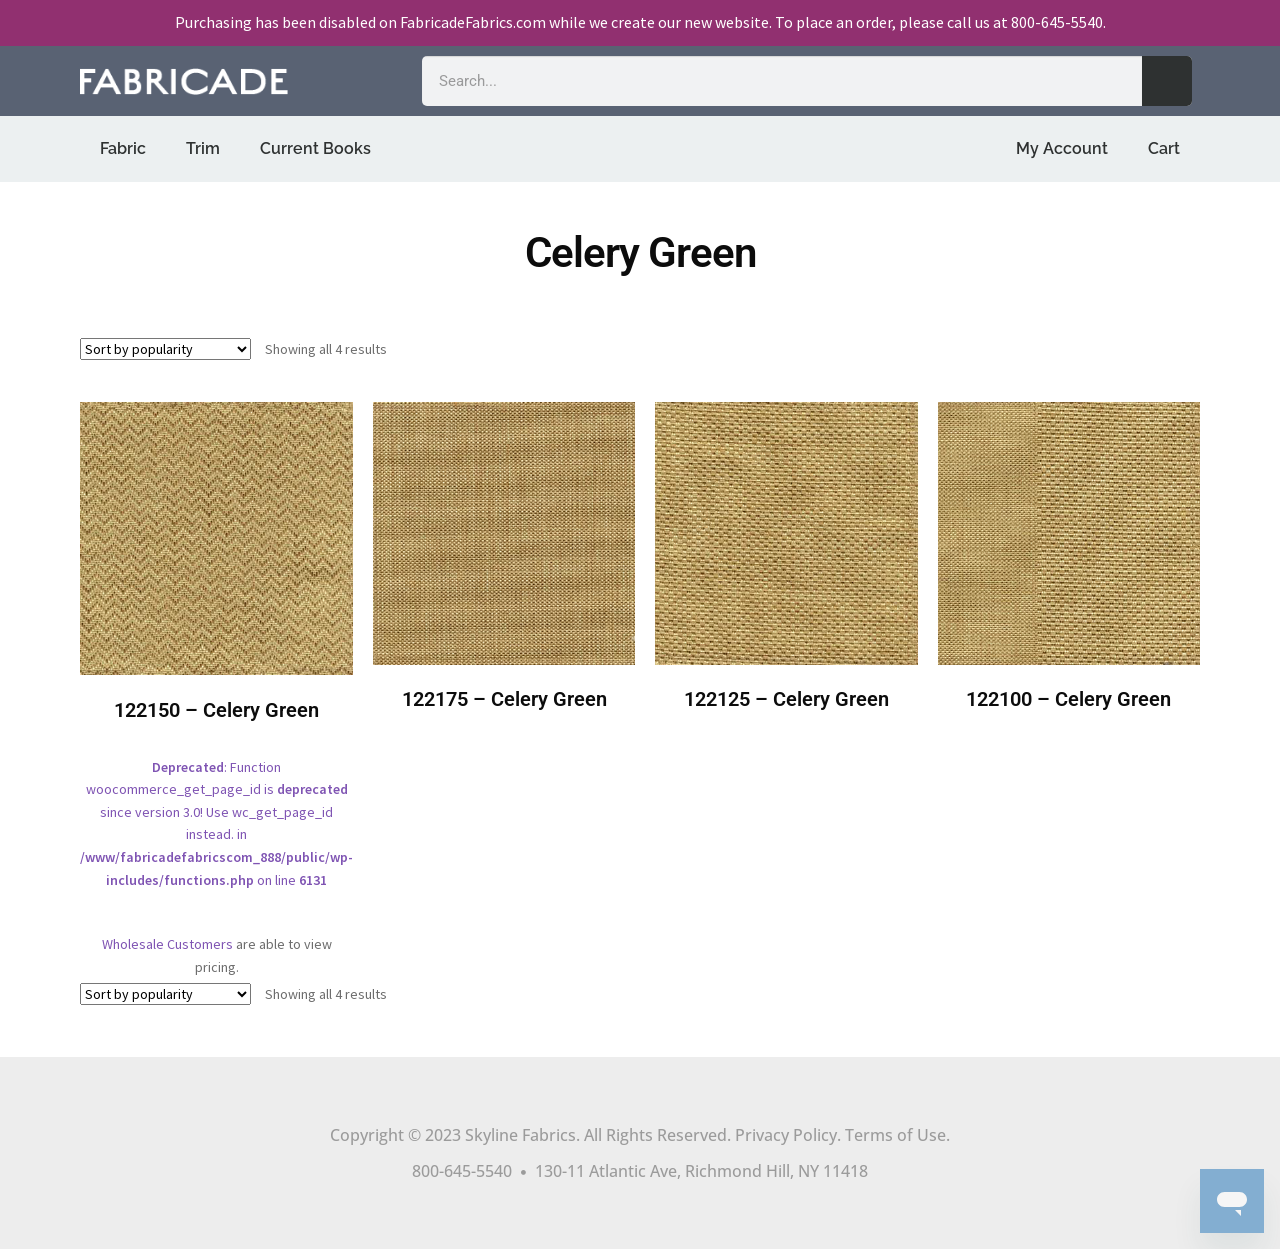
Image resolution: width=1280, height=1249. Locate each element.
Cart (1164, 148)
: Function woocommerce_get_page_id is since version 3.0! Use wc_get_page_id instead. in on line (216, 659)
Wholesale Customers (167, 944)
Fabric (123, 148)
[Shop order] (165, 349)
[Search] (1167, 81)
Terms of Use (895, 1135)
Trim (203, 148)
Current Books (315, 148)
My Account (1062, 148)
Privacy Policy (786, 1135)
